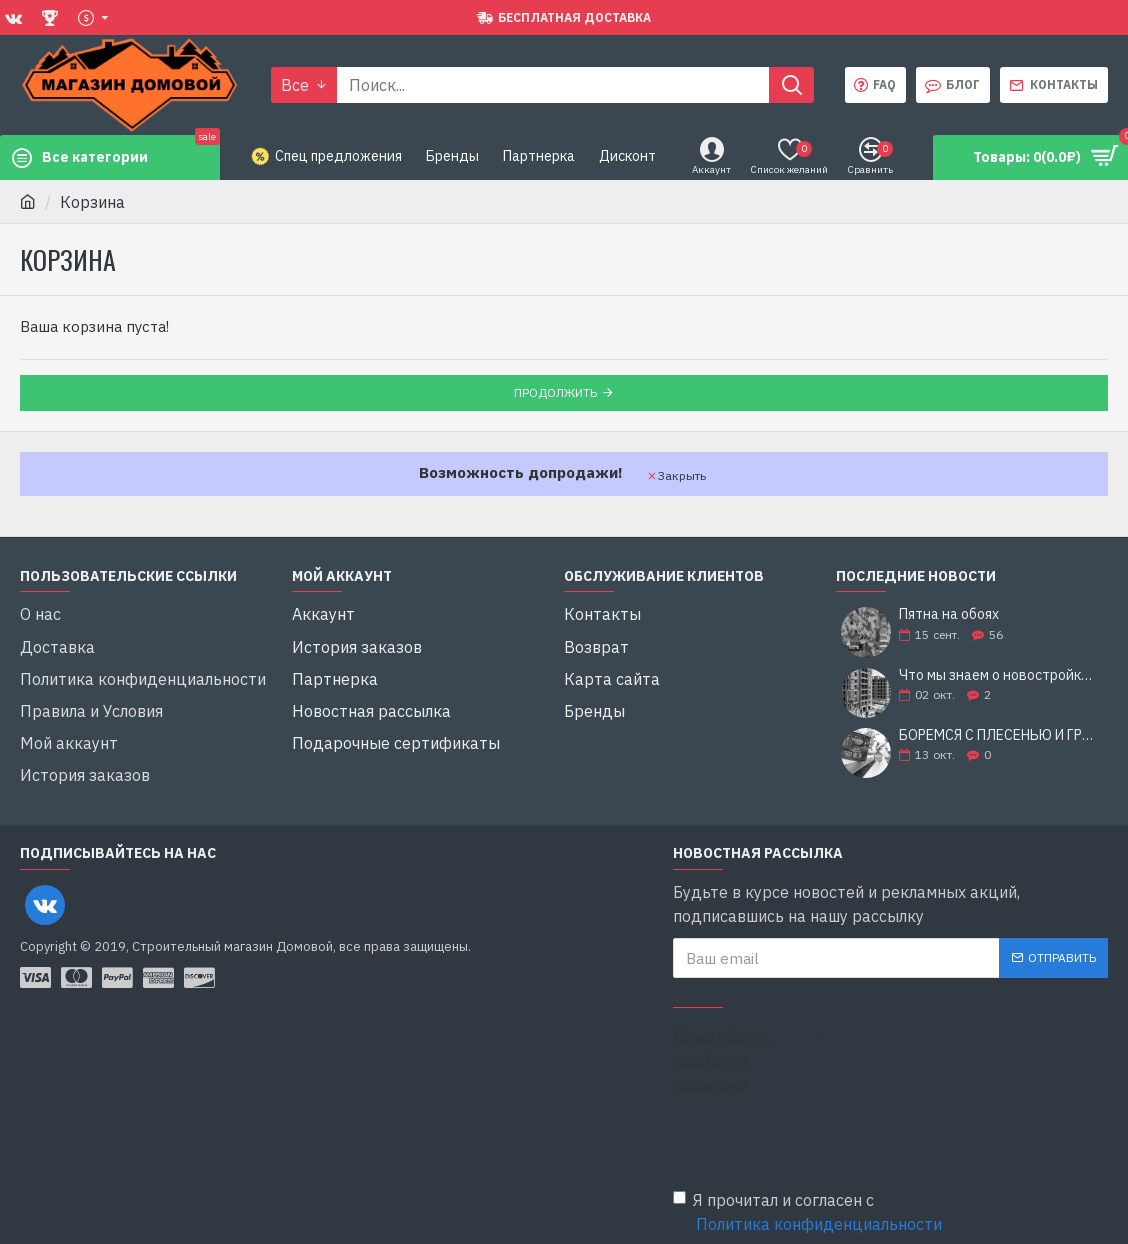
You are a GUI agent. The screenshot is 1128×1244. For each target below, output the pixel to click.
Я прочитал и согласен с (809, 1201)
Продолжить (555, 392)
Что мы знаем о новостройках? (997, 675)
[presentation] (813, 1126)
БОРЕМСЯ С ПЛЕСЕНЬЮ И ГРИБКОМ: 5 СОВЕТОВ (997, 735)
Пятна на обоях (949, 615)
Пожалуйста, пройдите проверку (721, 1049)
